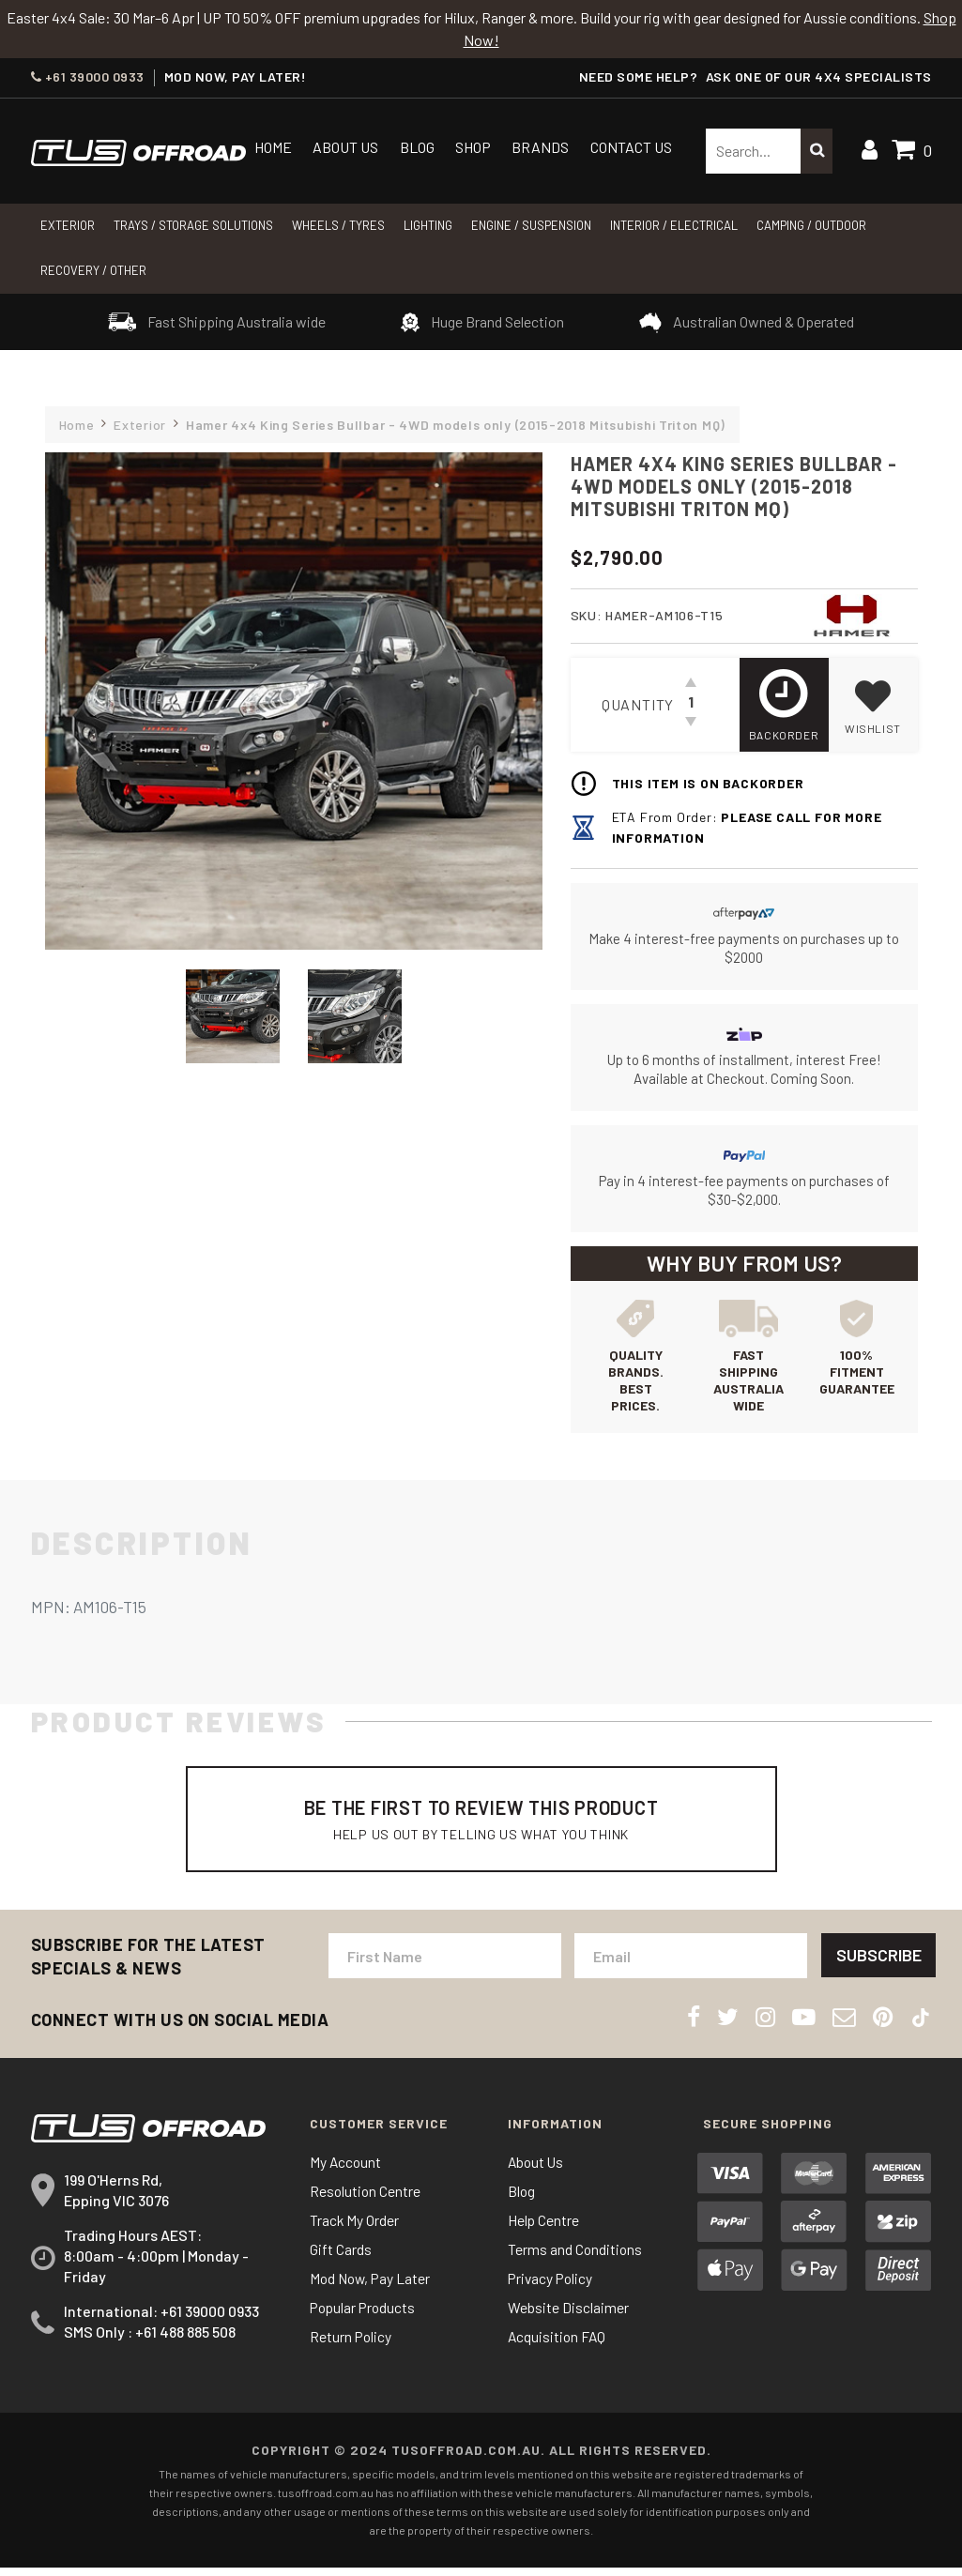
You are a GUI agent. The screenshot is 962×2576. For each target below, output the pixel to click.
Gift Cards (341, 2257)
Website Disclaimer (568, 2315)
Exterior (67, 225)
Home (273, 147)
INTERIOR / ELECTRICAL (674, 225)
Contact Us (631, 147)
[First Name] (444, 1964)
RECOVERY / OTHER (93, 270)
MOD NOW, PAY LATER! (235, 76)
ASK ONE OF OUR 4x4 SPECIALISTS (819, 76)
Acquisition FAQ (558, 2345)
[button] (873, 705)
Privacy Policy (552, 2286)
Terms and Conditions (576, 2257)
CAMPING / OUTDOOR (811, 225)
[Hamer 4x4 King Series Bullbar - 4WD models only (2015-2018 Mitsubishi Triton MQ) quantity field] (691, 705)
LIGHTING (428, 225)
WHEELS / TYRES (338, 225)
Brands (540, 147)
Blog (417, 147)
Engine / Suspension (531, 225)
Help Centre (544, 2228)
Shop (473, 147)
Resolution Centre (366, 2199)
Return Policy (351, 2345)
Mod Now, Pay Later (372, 2286)
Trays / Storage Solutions (193, 225)
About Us (345, 147)
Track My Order (355, 2228)
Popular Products (365, 2315)
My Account (346, 2170)
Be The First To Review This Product (481, 1823)
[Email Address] (689, 1964)
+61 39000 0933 (88, 76)
